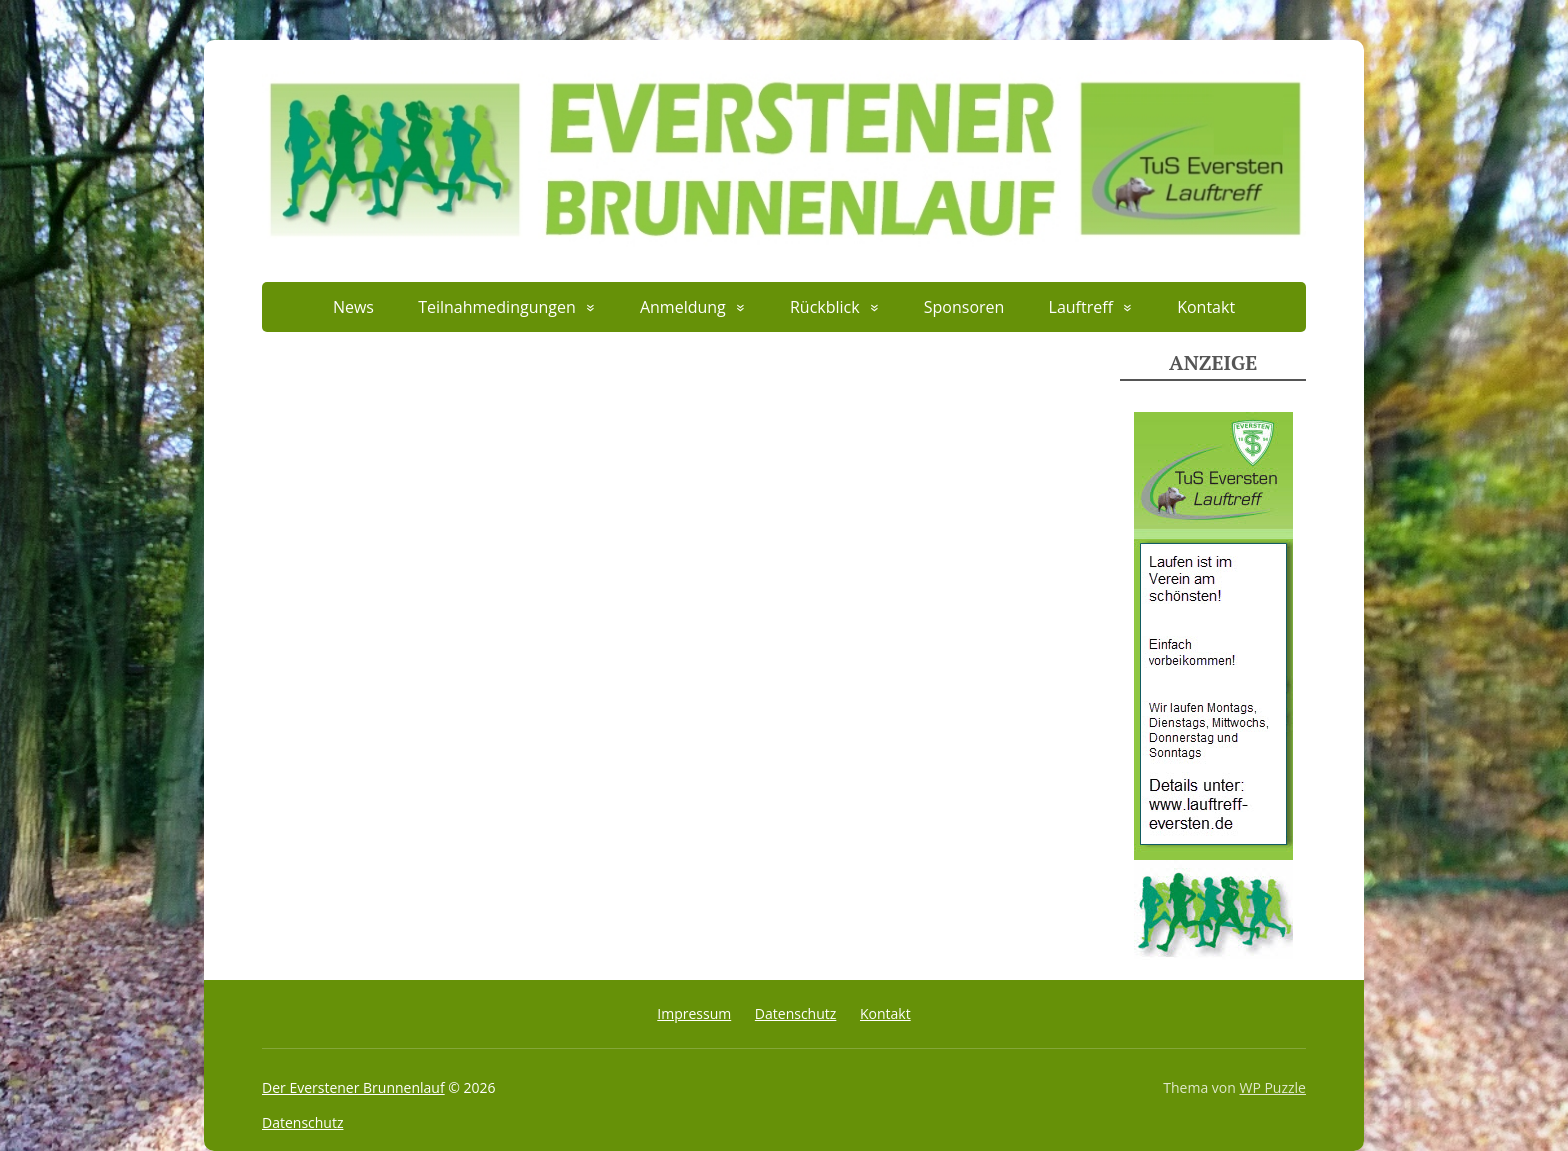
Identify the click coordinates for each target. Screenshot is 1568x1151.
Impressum (694, 1013)
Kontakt (1206, 307)
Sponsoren (964, 307)
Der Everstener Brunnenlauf (353, 1087)
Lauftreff (1081, 307)
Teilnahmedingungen (497, 307)
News (353, 307)
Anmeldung (683, 307)
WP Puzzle (1272, 1087)
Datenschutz (795, 1013)
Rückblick (825, 307)
